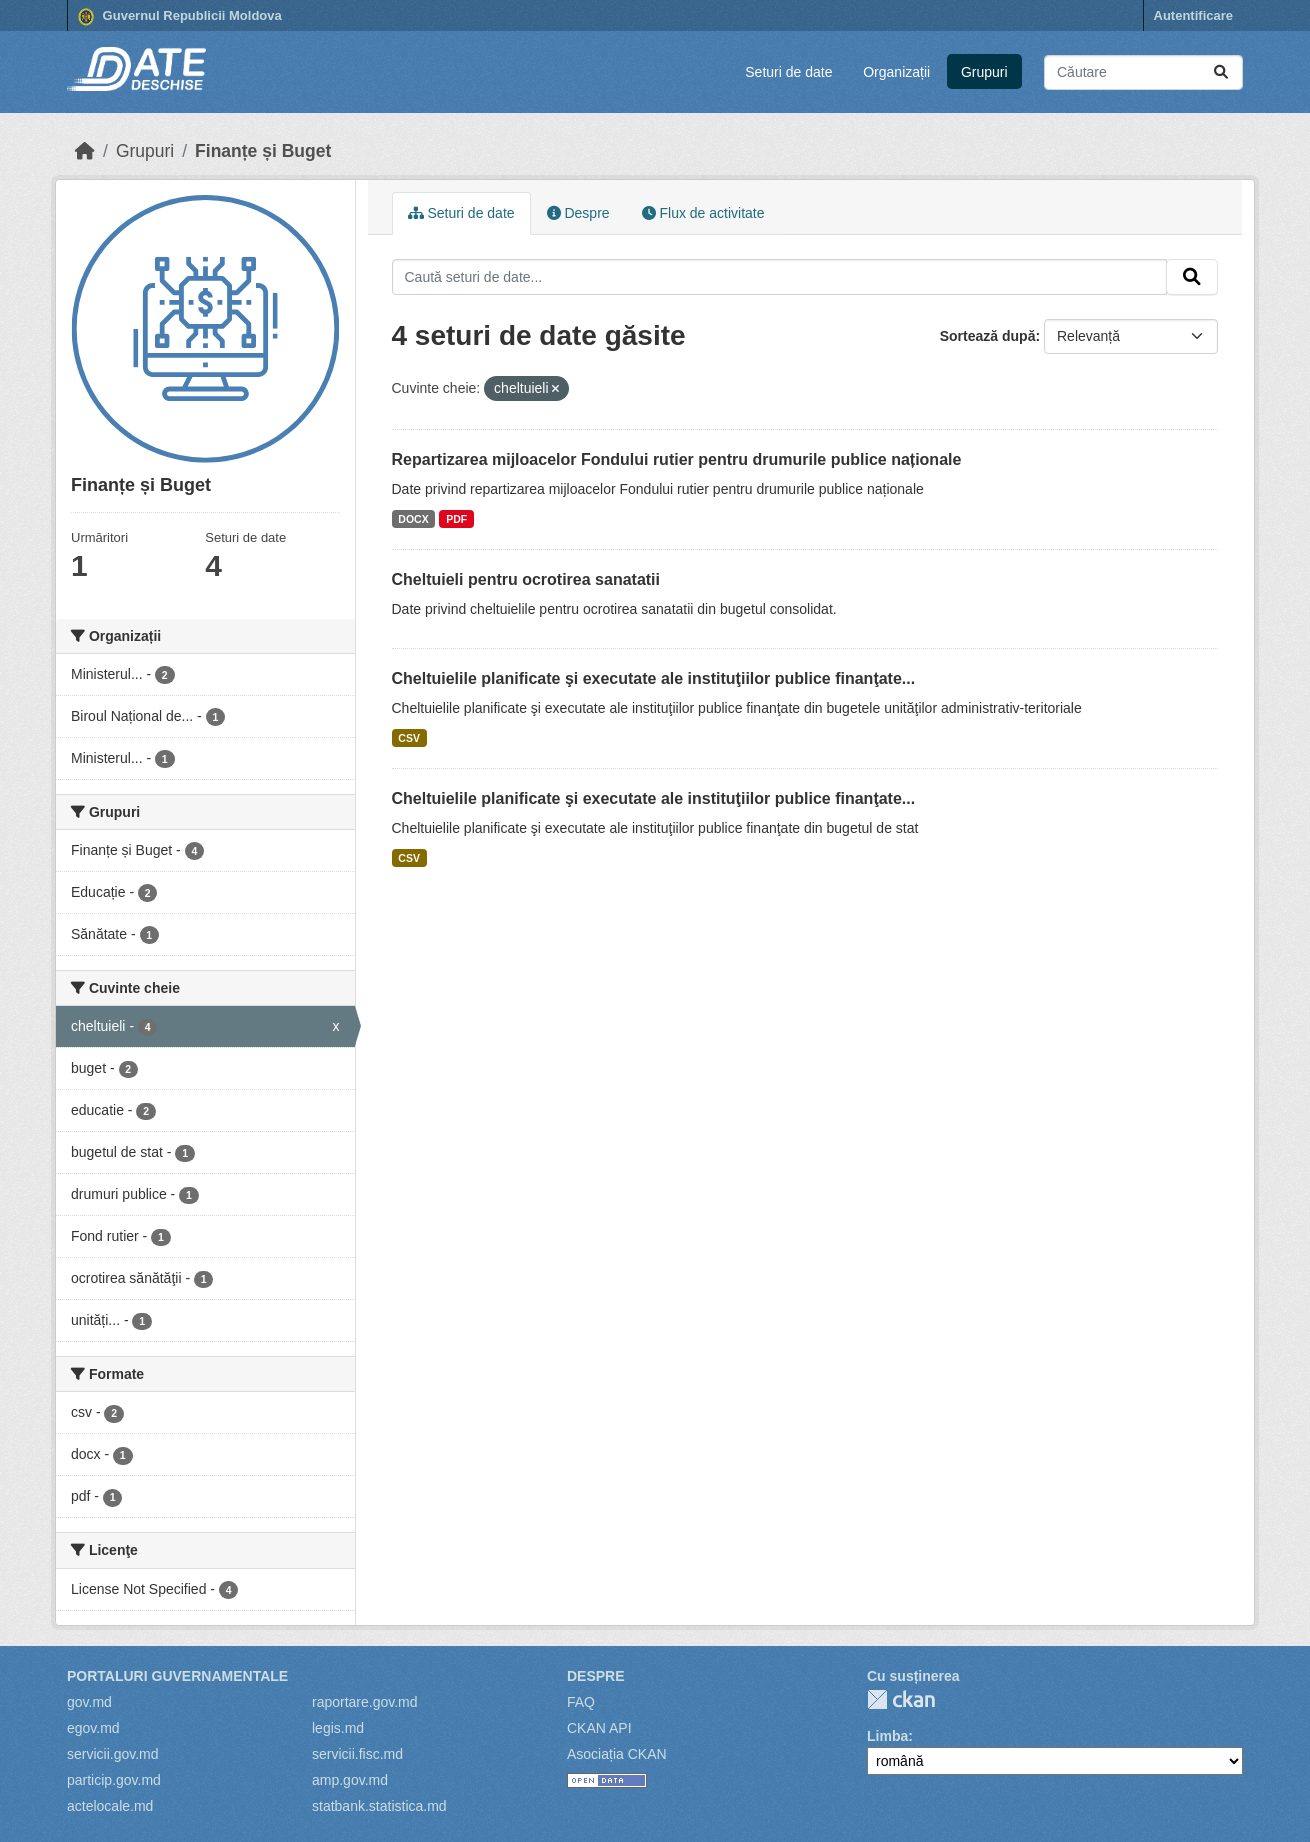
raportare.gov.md (365, 1702)
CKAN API (599, 1728)
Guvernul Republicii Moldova (180, 17)
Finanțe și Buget (263, 151)
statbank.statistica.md (379, 1806)
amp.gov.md (350, 1780)
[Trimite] (1221, 72)
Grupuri (984, 72)
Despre (578, 213)
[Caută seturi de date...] (1143, 72)
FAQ (581, 1702)
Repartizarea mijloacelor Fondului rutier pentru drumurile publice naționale (677, 459)
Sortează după (988, 336)
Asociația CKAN (617, 1754)
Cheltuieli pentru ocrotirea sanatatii (526, 579)
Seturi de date (788, 72)
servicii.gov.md (113, 1754)
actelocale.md (110, 1806)
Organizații (896, 72)
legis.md (338, 1728)
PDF (456, 519)
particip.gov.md (114, 1780)
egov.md (93, 1728)
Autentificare (1193, 15)
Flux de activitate (703, 213)
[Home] (85, 151)
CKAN (901, 1699)
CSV (409, 738)
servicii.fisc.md (357, 1754)
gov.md (89, 1702)
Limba (887, 1736)
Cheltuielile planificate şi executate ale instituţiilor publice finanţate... (654, 678)
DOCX (413, 519)
